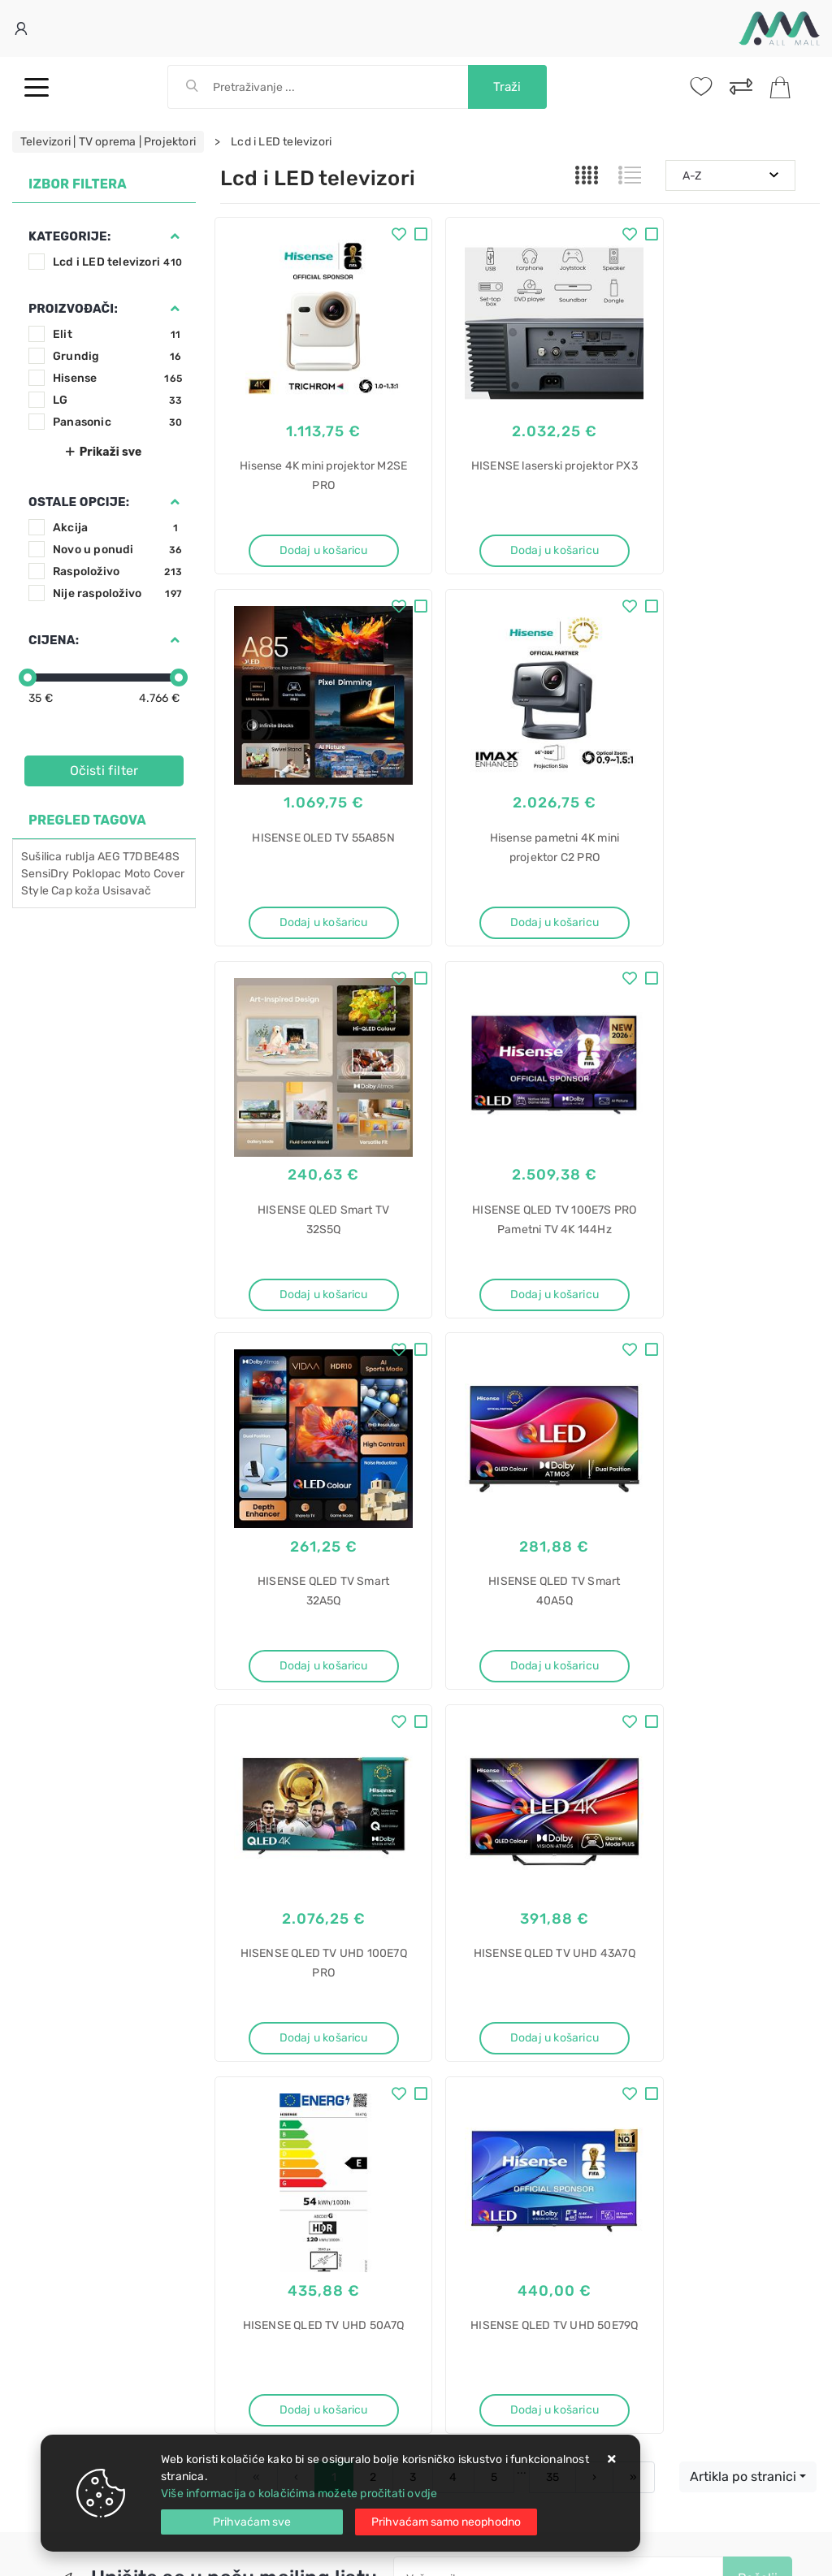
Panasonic (117, 422)
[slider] (28, 677)
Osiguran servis (260, 2047)
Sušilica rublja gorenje (488, 2197)
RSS (581, 1862)
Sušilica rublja (466, 2169)
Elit (117, 334)
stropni (447, 2396)
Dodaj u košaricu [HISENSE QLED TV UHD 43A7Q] (311, 1623)
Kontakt (240, 1974)
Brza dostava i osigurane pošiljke (307, 2023)
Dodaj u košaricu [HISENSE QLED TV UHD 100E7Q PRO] (727, 1261)
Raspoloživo (117, 571)
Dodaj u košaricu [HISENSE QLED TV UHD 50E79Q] (727, 1623)
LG (117, 400)
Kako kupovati (257, 1999)
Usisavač (127, 891)
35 (552, 1692)
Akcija (117, 528)
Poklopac (97, 874)
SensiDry (45, 874)
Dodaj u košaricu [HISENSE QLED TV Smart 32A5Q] (311, 1261)
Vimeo (514, 1862)
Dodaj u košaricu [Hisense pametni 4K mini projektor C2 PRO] (311, 900)
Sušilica (42, 857)
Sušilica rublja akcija (483, 2254)
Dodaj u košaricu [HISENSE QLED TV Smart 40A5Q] (519, 1261)
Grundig (117, 356)
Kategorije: (69, 236)
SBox (443, 2339)
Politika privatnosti (463, 1974)
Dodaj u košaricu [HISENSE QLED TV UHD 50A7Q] (519, 1623)
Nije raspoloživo (117, 593)
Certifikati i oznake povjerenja (493, 2047)
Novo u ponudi (117, 549)
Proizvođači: (73, 308)
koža (87, 891)
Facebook (264, 1862)
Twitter (347, 1862)
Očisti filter (104, 770)
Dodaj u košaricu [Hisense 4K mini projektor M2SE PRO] (311, 538)
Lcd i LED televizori (117, 262)
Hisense (117, 378)
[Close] (252, 2522)
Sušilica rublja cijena (483, 2282)
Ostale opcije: (78, 502)
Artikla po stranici (743, 1691)
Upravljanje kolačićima (280, 2072)
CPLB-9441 (460, 2368)
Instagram (432, 1862)
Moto (137, 874)
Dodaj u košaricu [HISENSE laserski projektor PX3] (519, 538)
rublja (80, 857)
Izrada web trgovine (772, 2552)
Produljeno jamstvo (466, 1999)
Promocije (441, 2023)
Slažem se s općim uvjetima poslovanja (526, 1831)
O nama (434, 1950)
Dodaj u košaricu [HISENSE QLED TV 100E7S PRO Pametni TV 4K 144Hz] (727, 900)
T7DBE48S (151, 857)
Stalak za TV (461, 2311)
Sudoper (451, 2424)
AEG (109, 857)
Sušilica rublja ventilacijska (501, 2225)
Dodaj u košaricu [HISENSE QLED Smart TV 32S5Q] (519, 900)
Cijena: (53, 640)
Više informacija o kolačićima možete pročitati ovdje (299, 2493)
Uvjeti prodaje (258, 1950)
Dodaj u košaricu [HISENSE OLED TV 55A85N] (727, 538)
